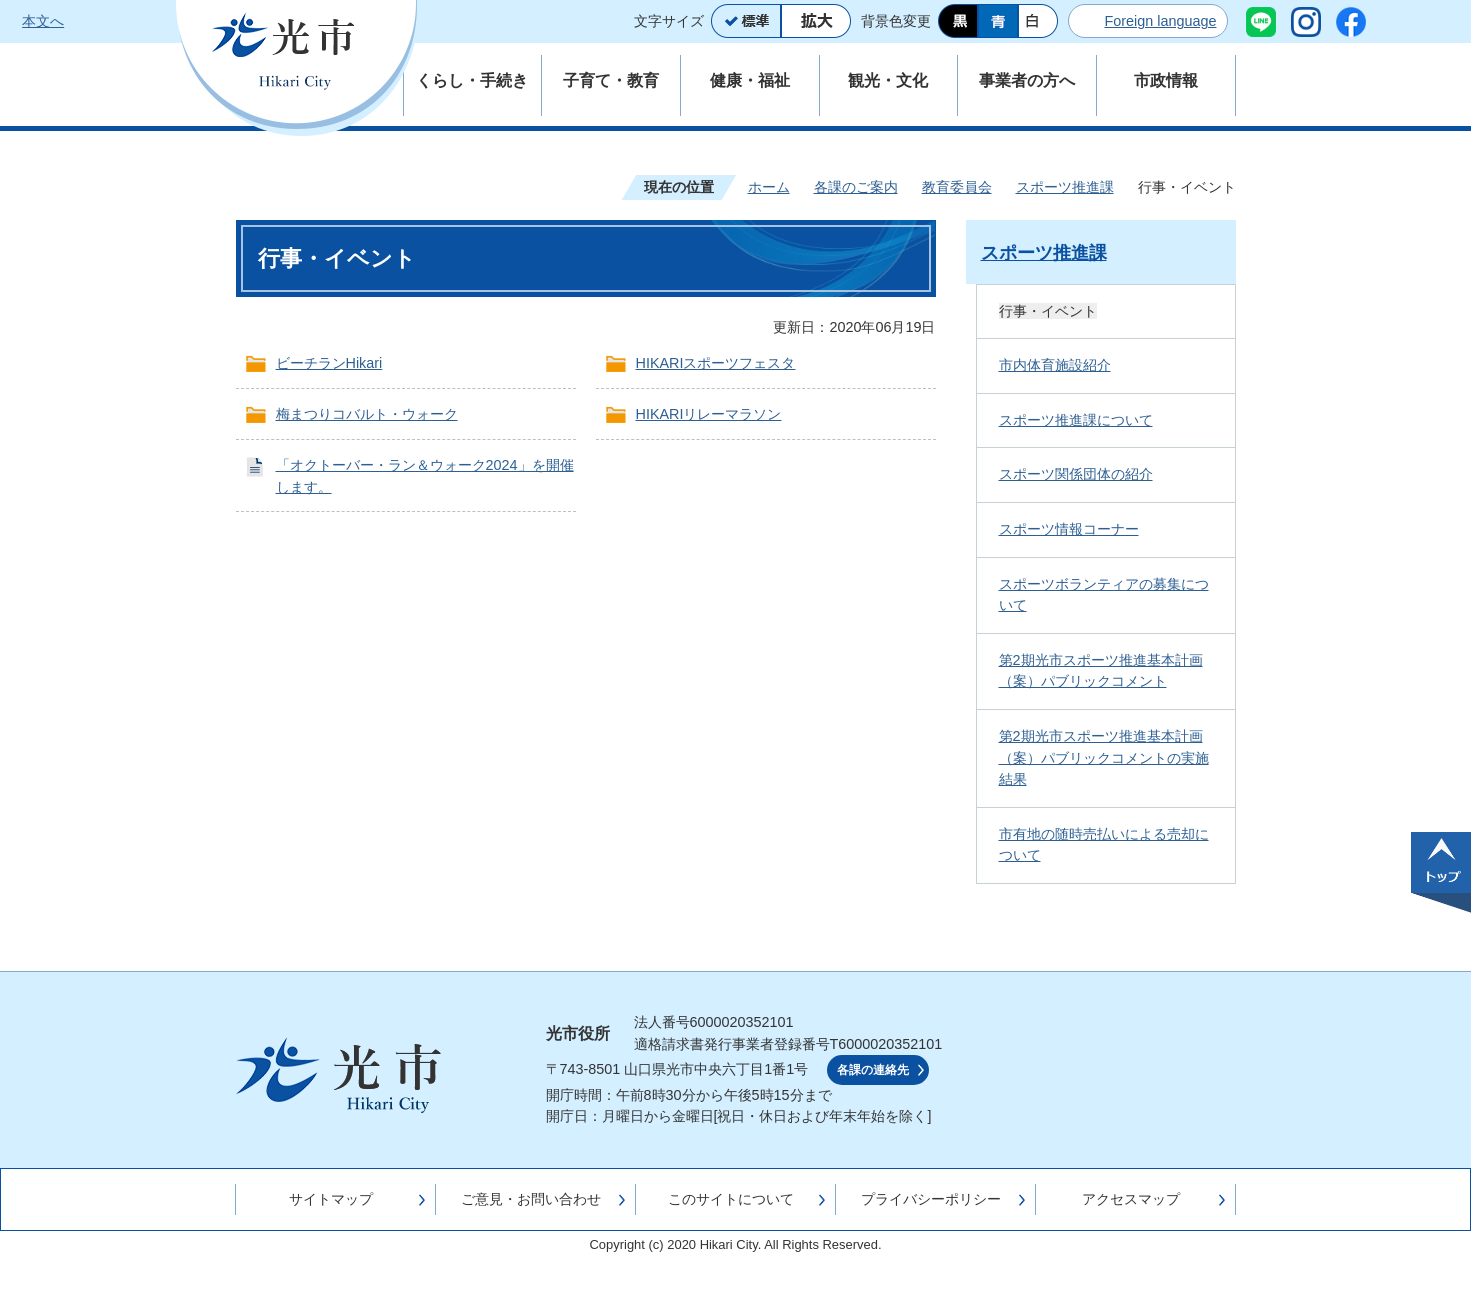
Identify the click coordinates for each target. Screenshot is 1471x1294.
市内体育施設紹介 (1055, 365)
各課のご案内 (856, 187)
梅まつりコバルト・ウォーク (367, 414)
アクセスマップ (1131, 1199)
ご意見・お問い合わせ (531, 1199)
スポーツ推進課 (1065, 187)
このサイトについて (731, 1199)
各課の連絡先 (873, 1070)
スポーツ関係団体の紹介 (1076, 474)
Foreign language (1160, 21)
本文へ (43, 21)
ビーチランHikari (329, 363)
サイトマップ (331, 1199)
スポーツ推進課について (1076, 420)
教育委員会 (957, 187)
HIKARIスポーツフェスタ (716, 363)
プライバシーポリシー (931, 1199)
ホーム (769, 187)
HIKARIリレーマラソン (709, 414)
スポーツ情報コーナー (1069, 529)
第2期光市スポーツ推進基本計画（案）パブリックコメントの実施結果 (1104, 757)
